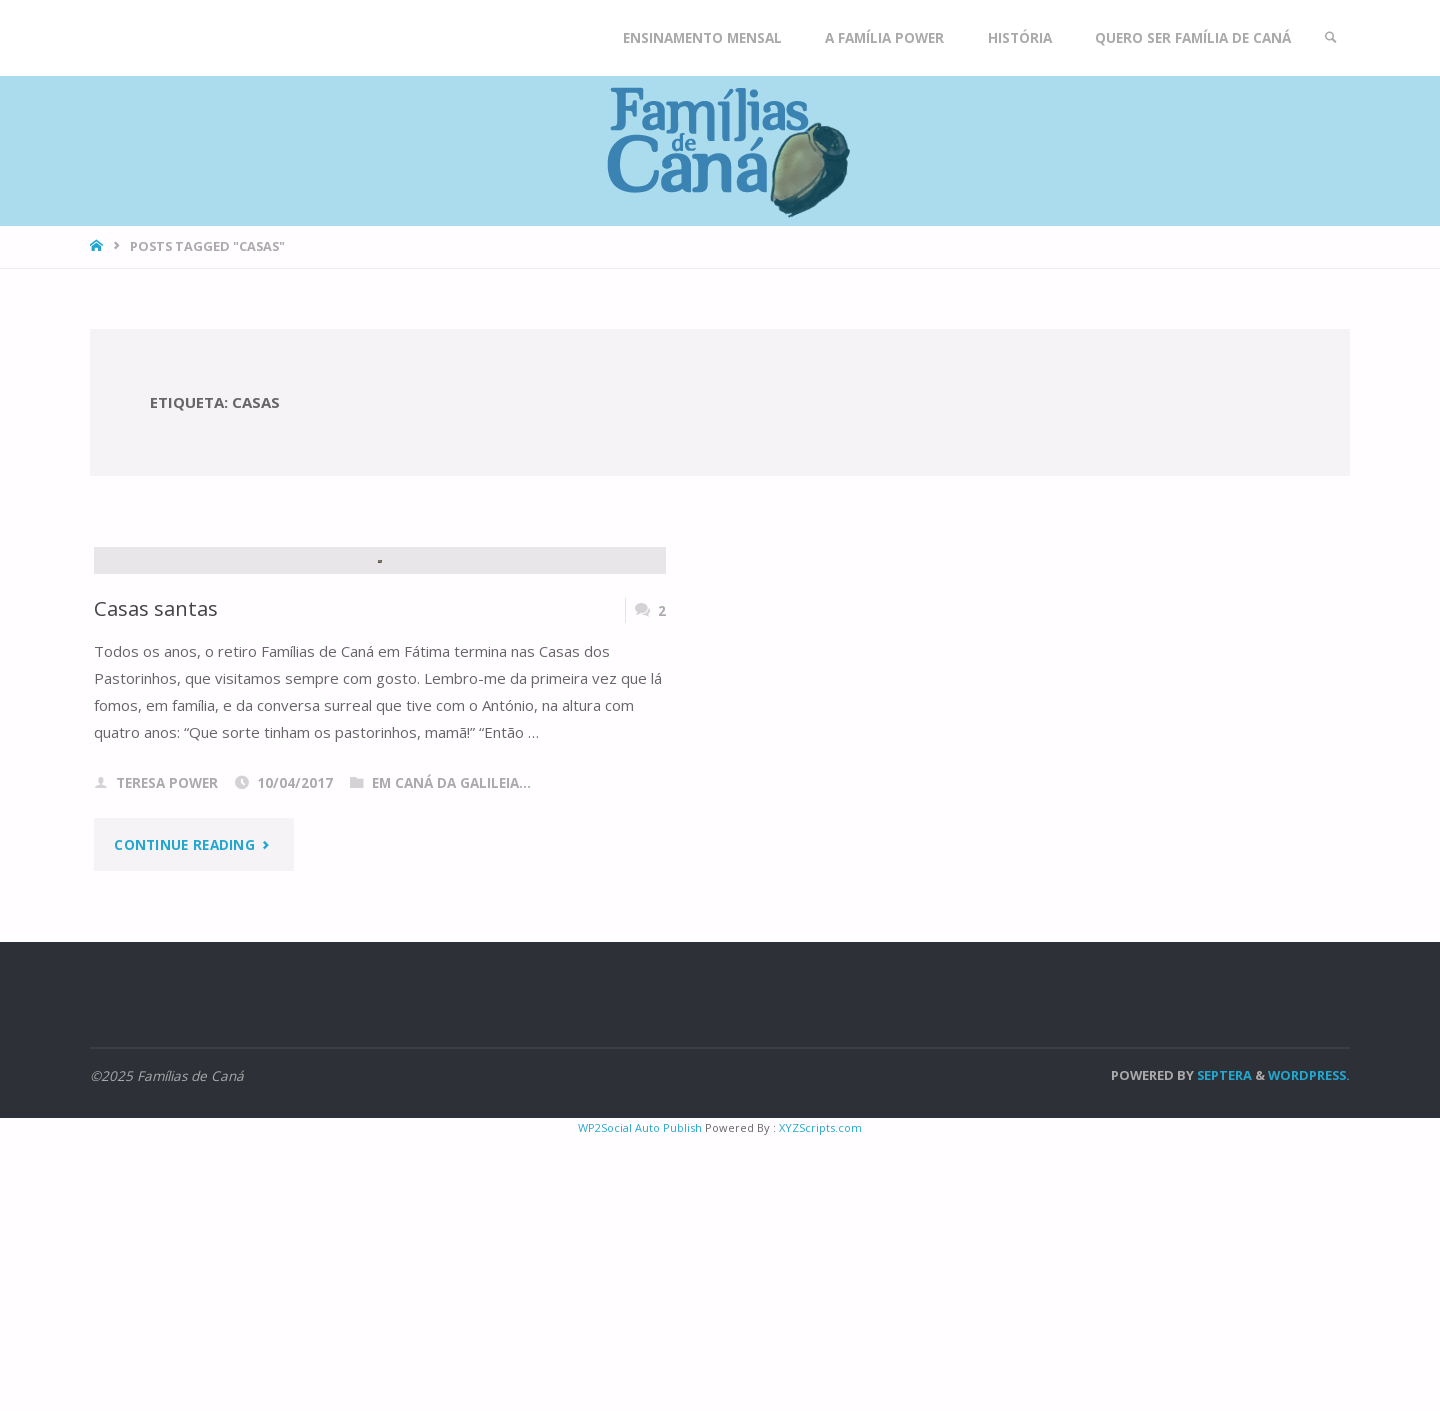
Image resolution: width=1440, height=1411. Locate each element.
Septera (1223, 1348)
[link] (1331, 38)
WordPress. (1309, 1348)
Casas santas (156, 881)
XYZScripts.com (820, 1400)
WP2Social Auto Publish (640, 1400)
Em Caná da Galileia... (451, 1056)
